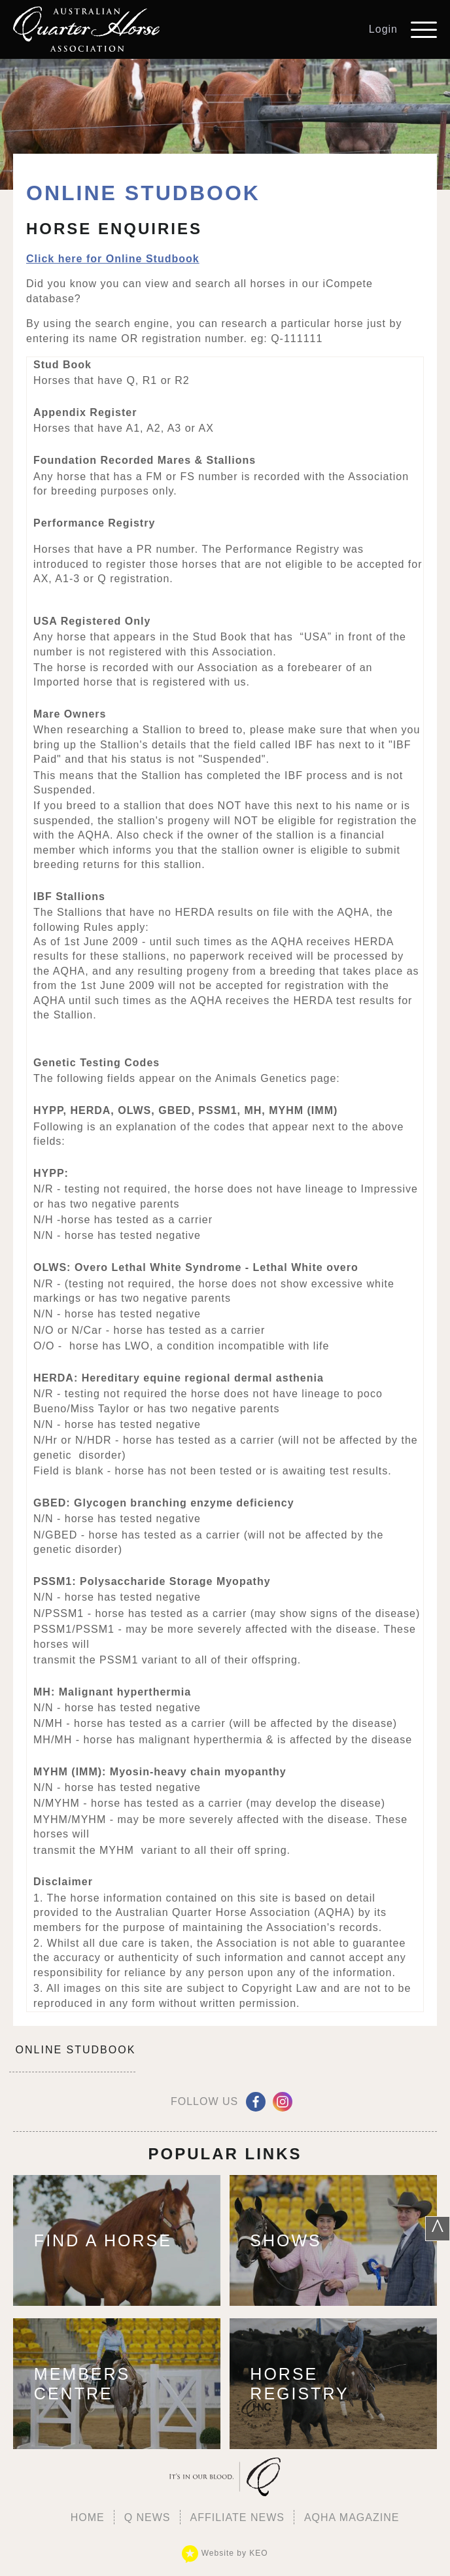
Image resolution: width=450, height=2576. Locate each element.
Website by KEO (225, 2553)
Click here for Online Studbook (112, 258)
